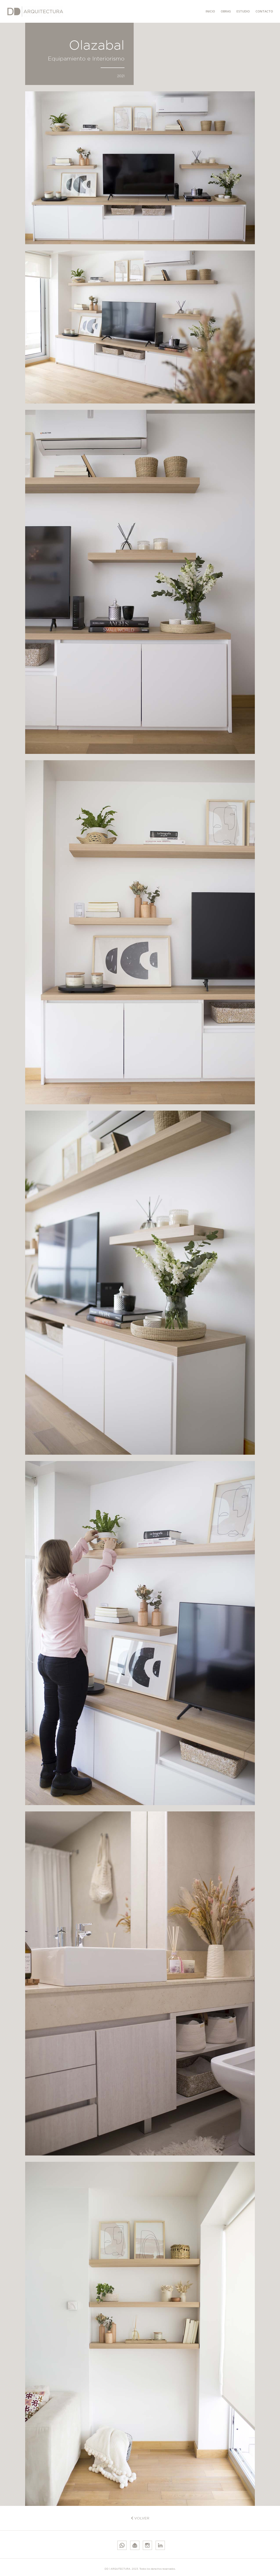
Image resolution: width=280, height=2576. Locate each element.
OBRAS (226, 11)
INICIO (210, 11)
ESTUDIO (243, 11)
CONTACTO (264, 11)
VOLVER (140, 2518)
